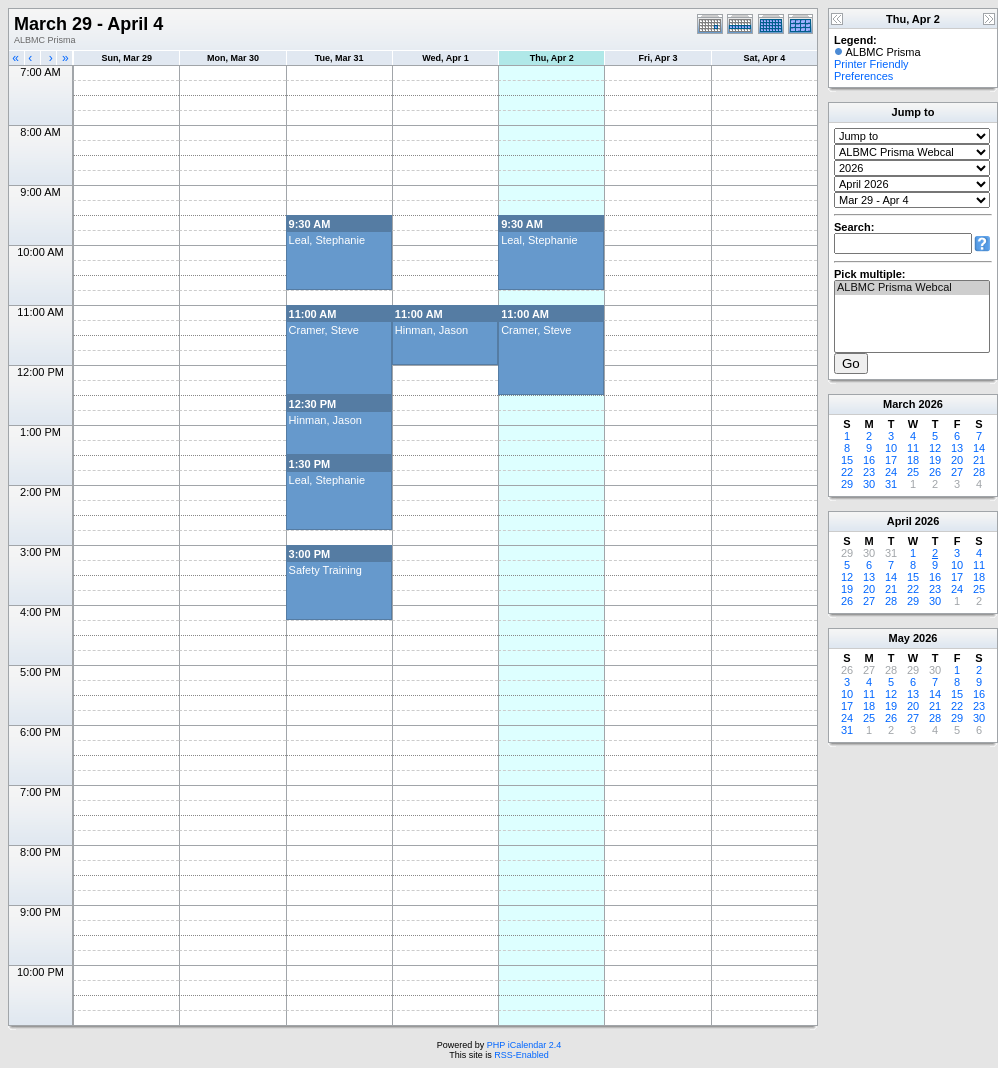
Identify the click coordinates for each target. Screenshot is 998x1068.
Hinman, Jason (431, 330)
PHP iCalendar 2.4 (524, 1045)
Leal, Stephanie (327, 240)
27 (957, 472)
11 (913, 448)
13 (957, 448)
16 (869, 460)
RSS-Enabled (521, 1055)
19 (935, 460)
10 (891, 448)
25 (913, 472)
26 (935, 472)
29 (847, 484)
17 (891, 460)
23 (869, 472)
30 (869, 484)
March (899, 404)
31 (891, 484)
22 (847, 472)
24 (891, 472)
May (899, 638)
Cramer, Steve (324, 330)
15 (847, 460)
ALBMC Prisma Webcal (912, 288)
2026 (930, 404)
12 (935, 448)
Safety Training (325, 570)
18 (913, 460)
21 (979, 460)
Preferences (863, 76)
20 (957, 460)
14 (979, 448)
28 (979, 472)
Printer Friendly (871, 64)
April (899, 521)
